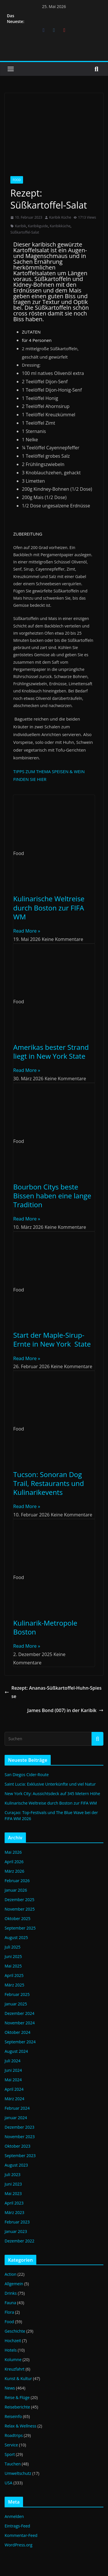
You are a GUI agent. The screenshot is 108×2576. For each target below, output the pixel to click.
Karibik (20, 226)
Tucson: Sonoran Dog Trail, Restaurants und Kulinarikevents (48, 1483)
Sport (10, 2454)
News (10, 2388)
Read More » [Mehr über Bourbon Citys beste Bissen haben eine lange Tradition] (26, 1219)
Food (17, 180)
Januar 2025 (16, 2004)
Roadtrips (14, 2435)
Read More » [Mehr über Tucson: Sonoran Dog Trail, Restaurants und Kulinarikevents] (26, 1506)
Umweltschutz (18, 2473)
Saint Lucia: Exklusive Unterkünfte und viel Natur (50, 1784)
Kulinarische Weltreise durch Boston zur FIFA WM (48, 907)
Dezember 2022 (19, 2241)
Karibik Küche (60, 217)
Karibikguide (38, 226)
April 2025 (14, 1975)
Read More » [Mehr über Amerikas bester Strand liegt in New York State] (26, 1070)
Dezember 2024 (19, 2013)
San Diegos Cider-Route (27, 1774)
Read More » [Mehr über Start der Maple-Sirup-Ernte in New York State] (26, 1358)
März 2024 (14, 2098)
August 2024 (16, 2051)
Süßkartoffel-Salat (24, 232)
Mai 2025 (13, 1966)
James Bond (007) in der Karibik (65, 1710)
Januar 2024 (16, 2117)
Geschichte (15, 2331)
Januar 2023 (16, 2231)
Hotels (11, 2350)
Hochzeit (13, 2340)
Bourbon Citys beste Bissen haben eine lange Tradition (52, 1195)
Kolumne (13, 2359)
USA (8, 2482)
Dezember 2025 (19, 1899)
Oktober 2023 (17, 2146)
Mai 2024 (13, 2079)
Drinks (11, 2293)
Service (11, 2445)
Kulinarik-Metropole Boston (45, 1627)
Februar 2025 (17, 1994)
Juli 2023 (12, 2174)
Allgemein (14, 2283)
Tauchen (13, 2464)
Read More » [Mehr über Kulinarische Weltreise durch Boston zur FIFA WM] (26, 931)
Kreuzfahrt (14, 2369)
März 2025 (14, 1985)
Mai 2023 (13, 2193)
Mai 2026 (13, 1852)
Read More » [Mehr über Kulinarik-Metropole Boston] (26, 1646)
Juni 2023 (13, 2184)
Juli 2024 (12, 2060)
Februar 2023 (17, 2222)
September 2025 (20, 1928)
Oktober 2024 (17, 2032)
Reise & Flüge (17, 2397)
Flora (9, 2312)
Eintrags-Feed (17, 2526)
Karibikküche (60, 226)
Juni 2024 (13, 2070)
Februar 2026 (17, 1880)
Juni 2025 (13, 1956)
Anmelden (14, 2516)
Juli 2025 (12, 1947)
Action (10, 2274)
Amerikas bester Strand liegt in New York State (51, 1051)
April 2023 (14, 2203)
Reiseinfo (13, 2416)
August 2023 (16, 2165)
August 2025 (16, 1937)
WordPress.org (18, 2545)
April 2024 (14, 2089)
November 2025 (20, 1909)
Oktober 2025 (17, 1918)
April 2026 (14, 1861)
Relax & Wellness (20, 2426)
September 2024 (20, 2041)
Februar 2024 (17, 2108)
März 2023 (14, 2212)
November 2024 (20, 2023)
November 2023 (20, 2136)
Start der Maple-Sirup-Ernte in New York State (52, 1339)
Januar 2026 (16, 1890)
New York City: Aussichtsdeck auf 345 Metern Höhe (52, 1793)
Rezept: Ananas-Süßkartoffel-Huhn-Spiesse (53, 1692)
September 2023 (20, 2155)
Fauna (10, 2302)
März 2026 (14, 1871)
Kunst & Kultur (18, 2378)
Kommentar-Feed (21, 2535)
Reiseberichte (17, 2407)
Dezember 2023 (19, 2127)
